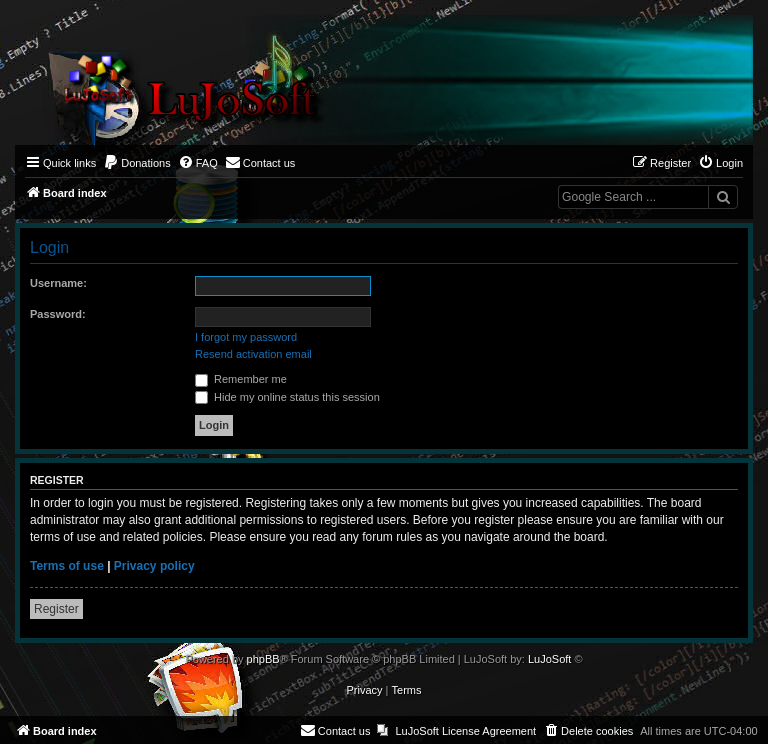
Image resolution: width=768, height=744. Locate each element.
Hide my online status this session (287, 397)
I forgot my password (246, 337)
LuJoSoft (549, 659)
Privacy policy (154, 566)
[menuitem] (137, 163)
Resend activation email (253, 354)
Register (56, 609)
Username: (58, 283)
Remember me (241, 379)
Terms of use (67, 566)
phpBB (263, 659)
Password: (58, 314)
